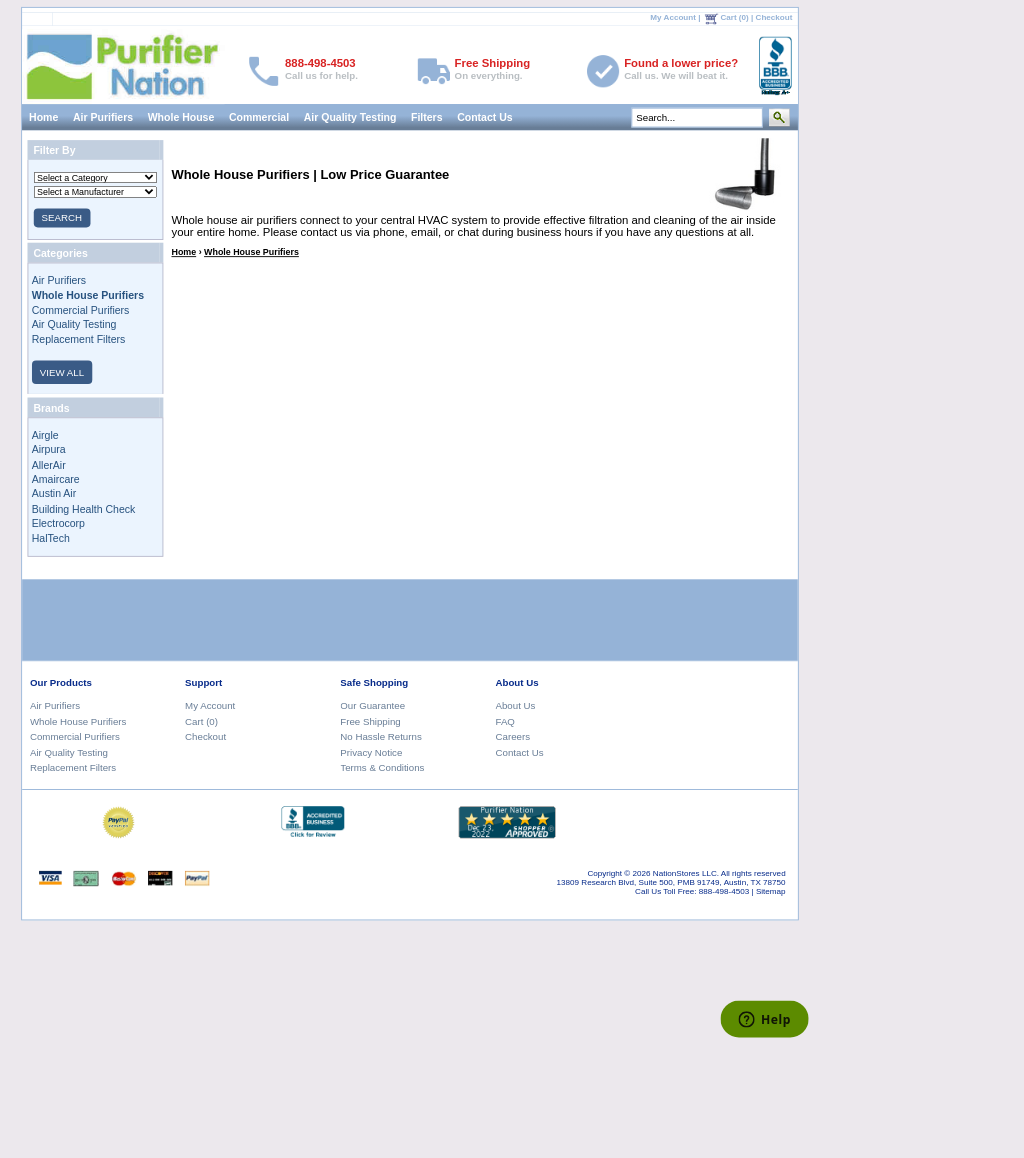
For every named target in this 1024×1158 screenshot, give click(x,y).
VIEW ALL (62, 371)
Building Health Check (83, 508)
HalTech (51, 538)
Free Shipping (370, 721)
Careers (512, 736)
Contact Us (485, 117)
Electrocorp (58, 523)
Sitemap (771, 891)
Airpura (49, 449)
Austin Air (54, 494)
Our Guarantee (372, 705)
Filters (427, 117)
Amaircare (56, 479)
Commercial (259, 117)
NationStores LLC (685, 873)
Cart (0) (734, 16)
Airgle (45, 435)
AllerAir (49, 464)
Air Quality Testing (349, 117)
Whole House (180, 117)
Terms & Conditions (382, 767)
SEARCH (61, 217)
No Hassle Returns (380, 736)
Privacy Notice (371, 751)
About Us (515, 705)
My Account (673, 16)
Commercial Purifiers (81, 309)
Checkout (773, 16)
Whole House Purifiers (251, 252)
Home (43, 117)
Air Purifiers (103, 117)
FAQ (504, 721)
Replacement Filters (79, 339)
